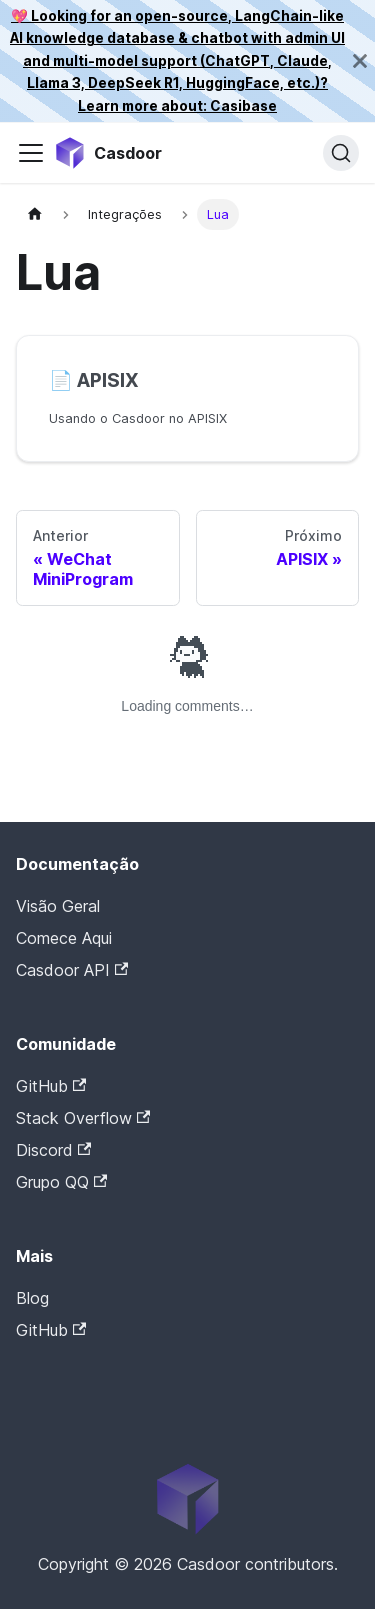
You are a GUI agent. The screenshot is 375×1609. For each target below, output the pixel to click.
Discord (53, 1150)
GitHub (51, 1086)
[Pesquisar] (341, 153)
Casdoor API (72, 970)
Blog (32, 1298)
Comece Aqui (64, 938)
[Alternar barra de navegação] (31, 153)
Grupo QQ (61, 1182)
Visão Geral (58, 906)
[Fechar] (360, 61)
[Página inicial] (35, 214)
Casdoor (101, 1361)
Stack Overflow (83, 1118)
